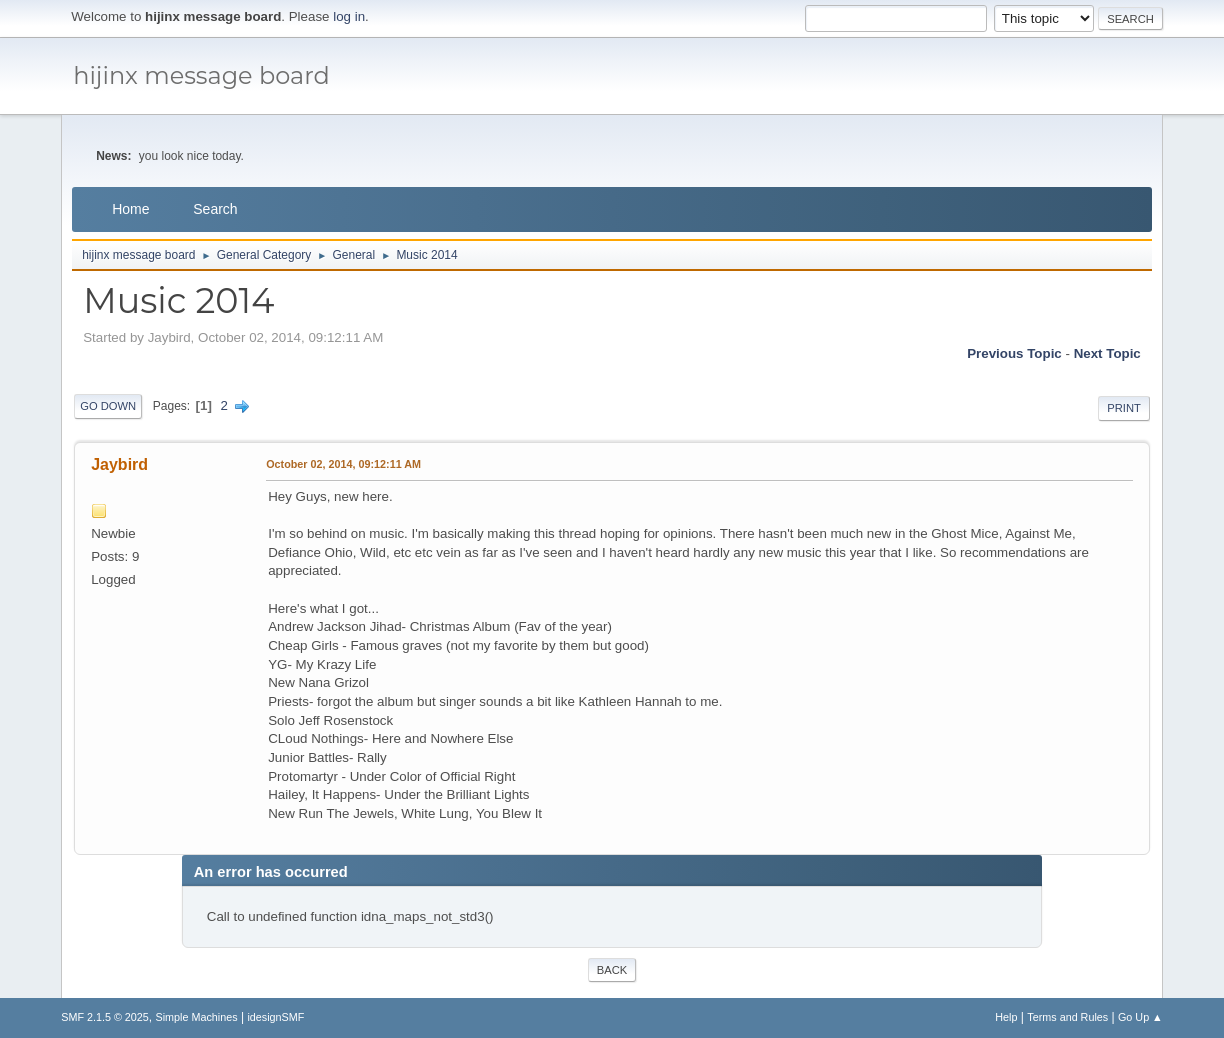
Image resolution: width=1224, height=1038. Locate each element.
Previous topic (1014, 353)
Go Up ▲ (1140, 1017)
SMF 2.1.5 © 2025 (105, 1017)
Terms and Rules (1067, 1017)
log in (349, 16)
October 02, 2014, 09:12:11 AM (343, 464)
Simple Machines (197, 1017)
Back (612, 970)
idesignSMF (275, 1017)
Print (1124, 408)
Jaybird (119, 464)
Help (1006, 1017)
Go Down (108, 406)
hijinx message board (201, 75)
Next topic (1107, 353)
